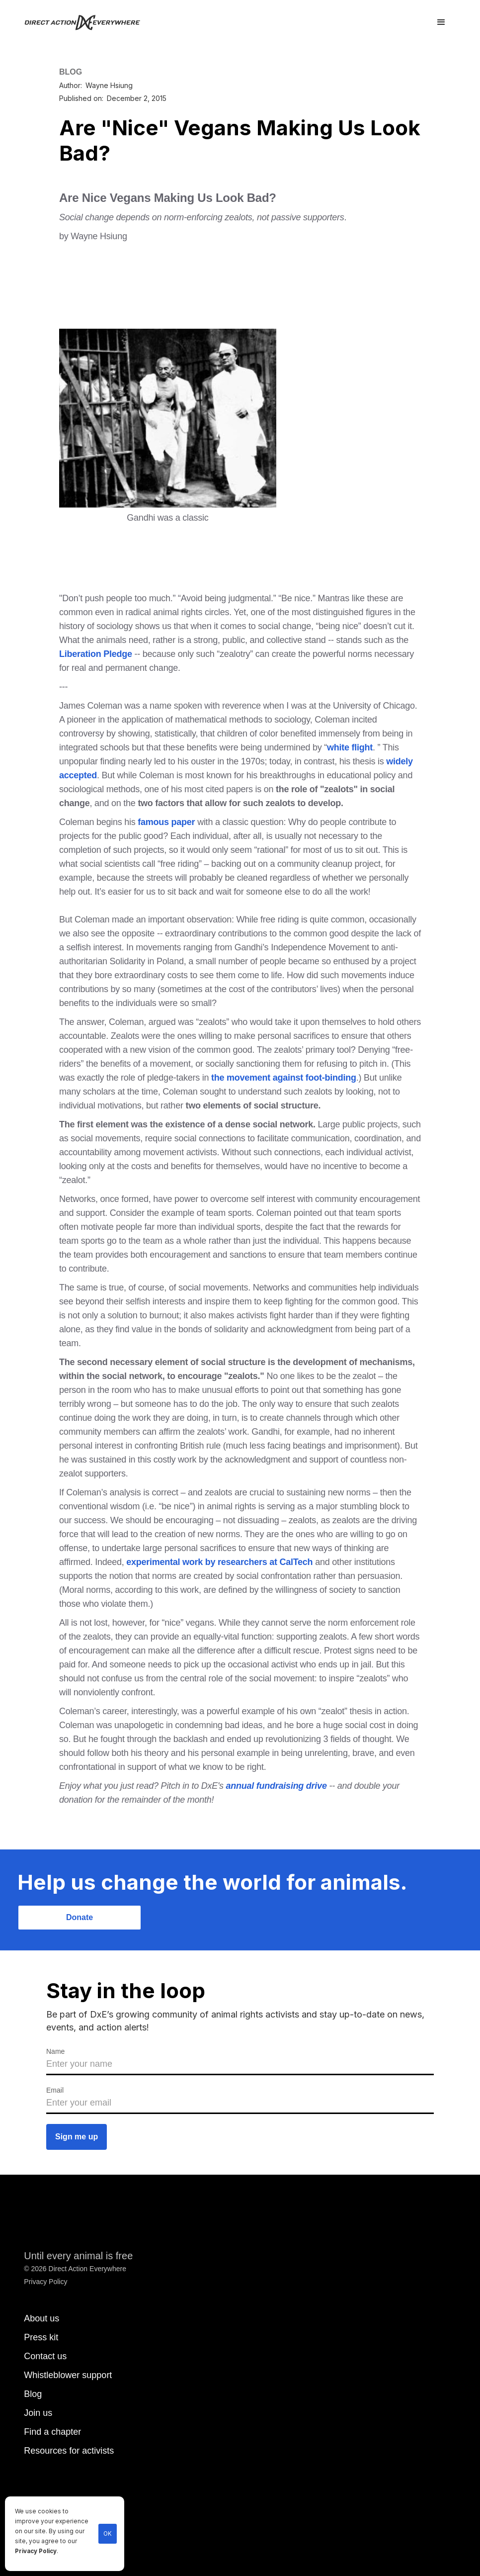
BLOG (70, 72)
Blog (33, 2394)
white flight (350, 747)
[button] (441, 22)
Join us (38, 2413)
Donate (79, 1917)
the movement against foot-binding (283, 1078)
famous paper (165, 822)
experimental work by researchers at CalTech (219, 1562)
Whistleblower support (68, 2375)
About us (41, 2318)
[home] (88, 22)
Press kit (41, 2337)
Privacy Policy (36, 2551)
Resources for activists (69, 2451)
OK (107, 2533)
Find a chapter (52, 2432)
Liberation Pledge (95, 654)
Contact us (45, 2356)
